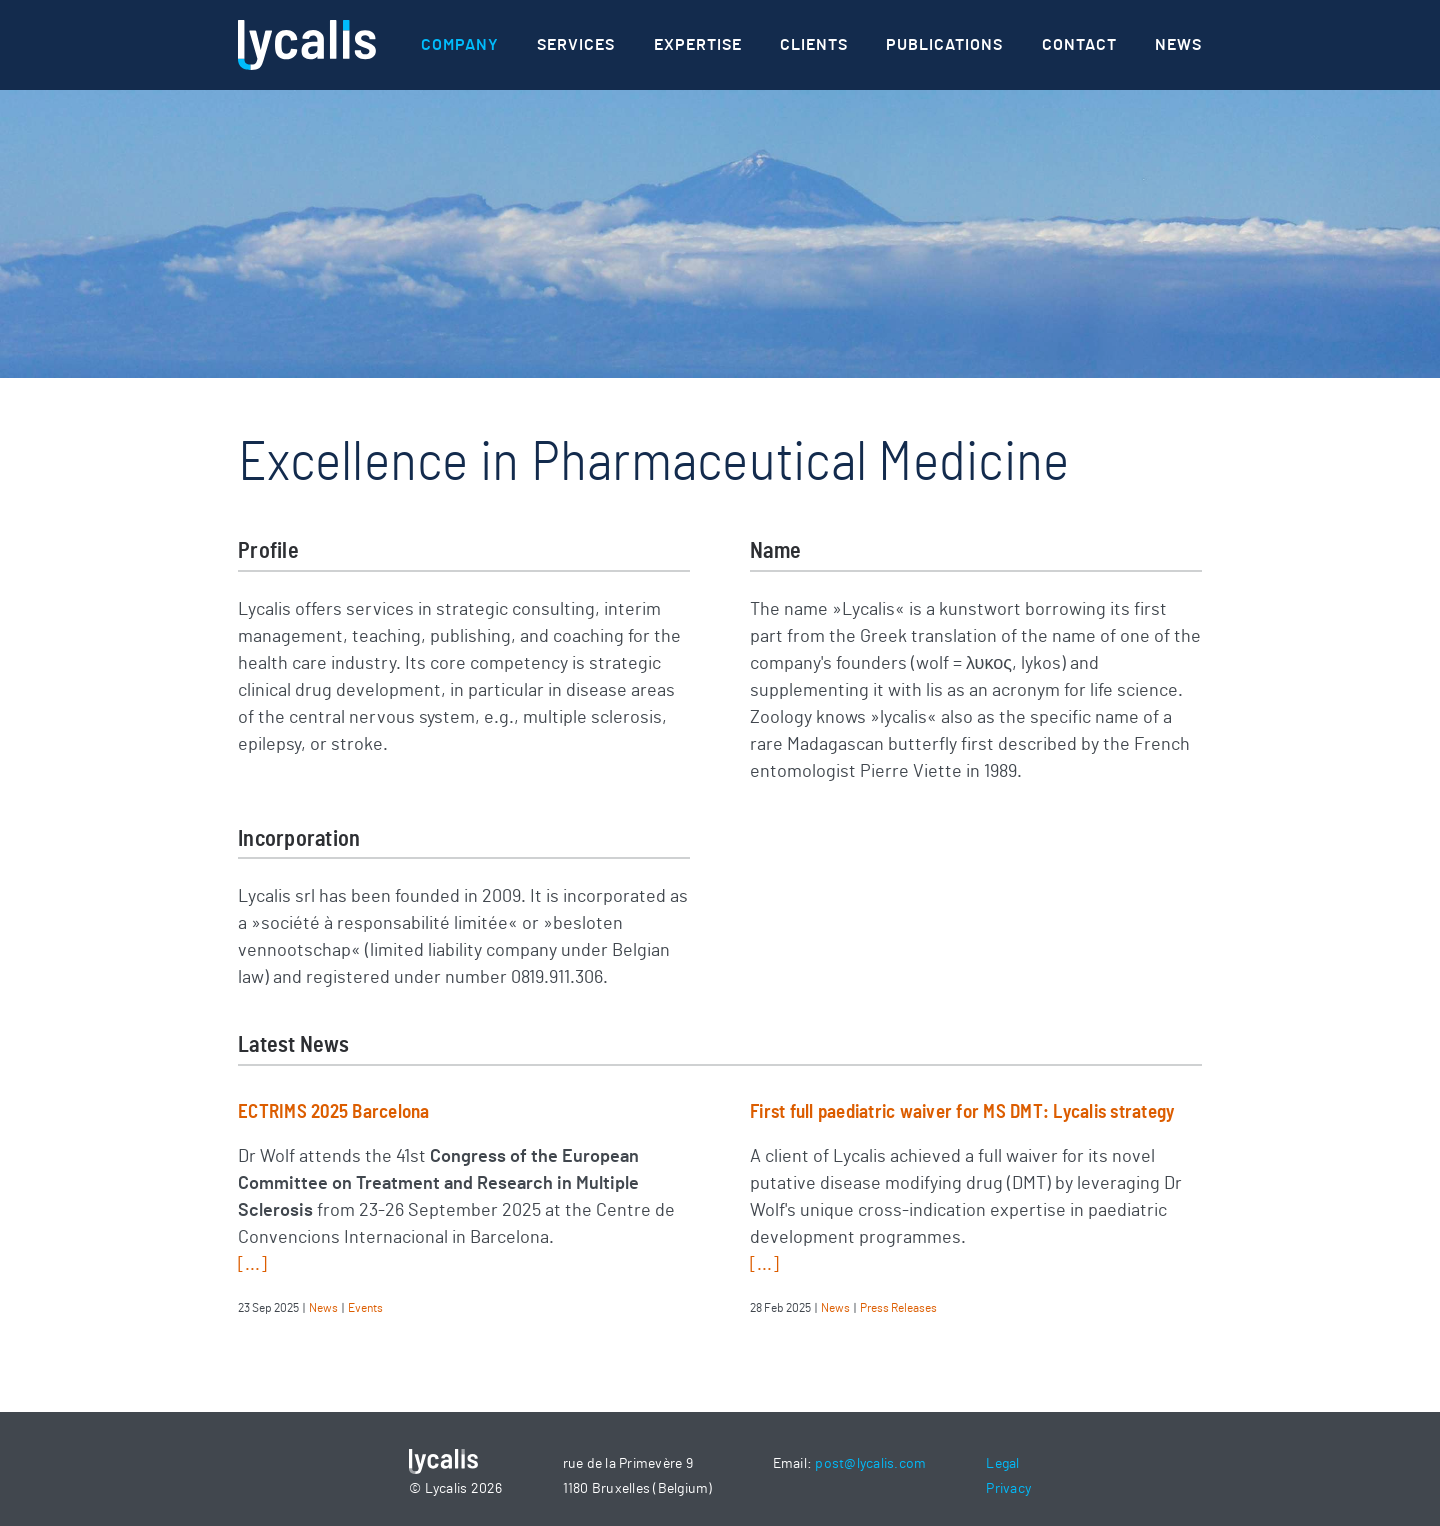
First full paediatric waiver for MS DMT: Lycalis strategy (962, 1112)
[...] (252, 1265)
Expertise (698, 45)
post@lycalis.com (870, 1464)
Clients (814, 45)
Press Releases (898, 1308)
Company (460, 45)
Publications (944, 45)
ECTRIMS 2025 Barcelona (334, 1112)
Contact (1079, 45)
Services (576, 45)
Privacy (1008, 1489)
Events (365, 1308)
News (1178, 45)
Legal (1002, 1464)
